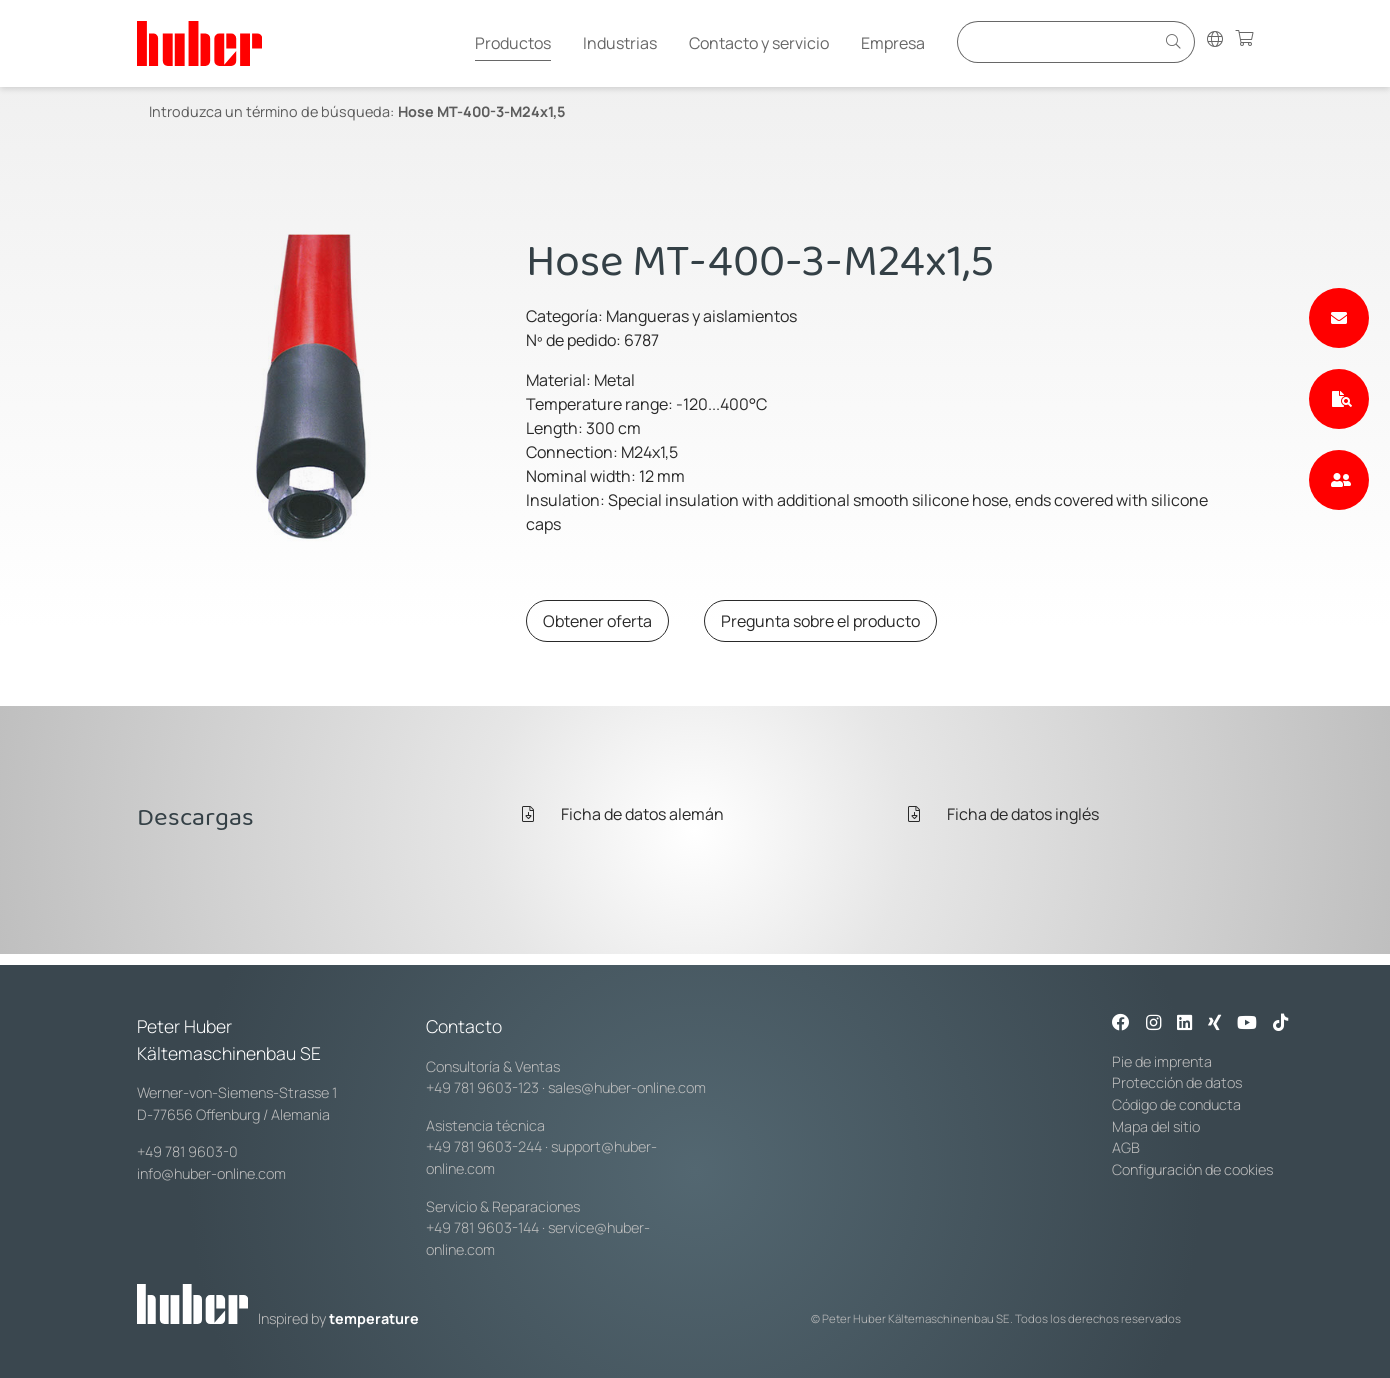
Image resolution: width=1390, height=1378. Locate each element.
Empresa (893, 43)
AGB (1126, 1147)
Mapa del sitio (1156, 1126)
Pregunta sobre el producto (820, 621)
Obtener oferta (597, 621)
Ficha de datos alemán (623, 814)
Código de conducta (1176, 1104)
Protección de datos (1177, 1082)
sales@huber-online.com (627, 1087)
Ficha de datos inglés (1003, 814)
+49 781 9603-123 (482, 1087)
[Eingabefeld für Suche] (1059, 41)
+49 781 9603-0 (187, 1151)
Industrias (620, 43)
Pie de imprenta (1162, 1061)
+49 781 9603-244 (484, 1146)
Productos (513, 43)
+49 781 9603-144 (482, 1227)
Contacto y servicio (759, 43)
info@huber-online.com (211, 1173)
